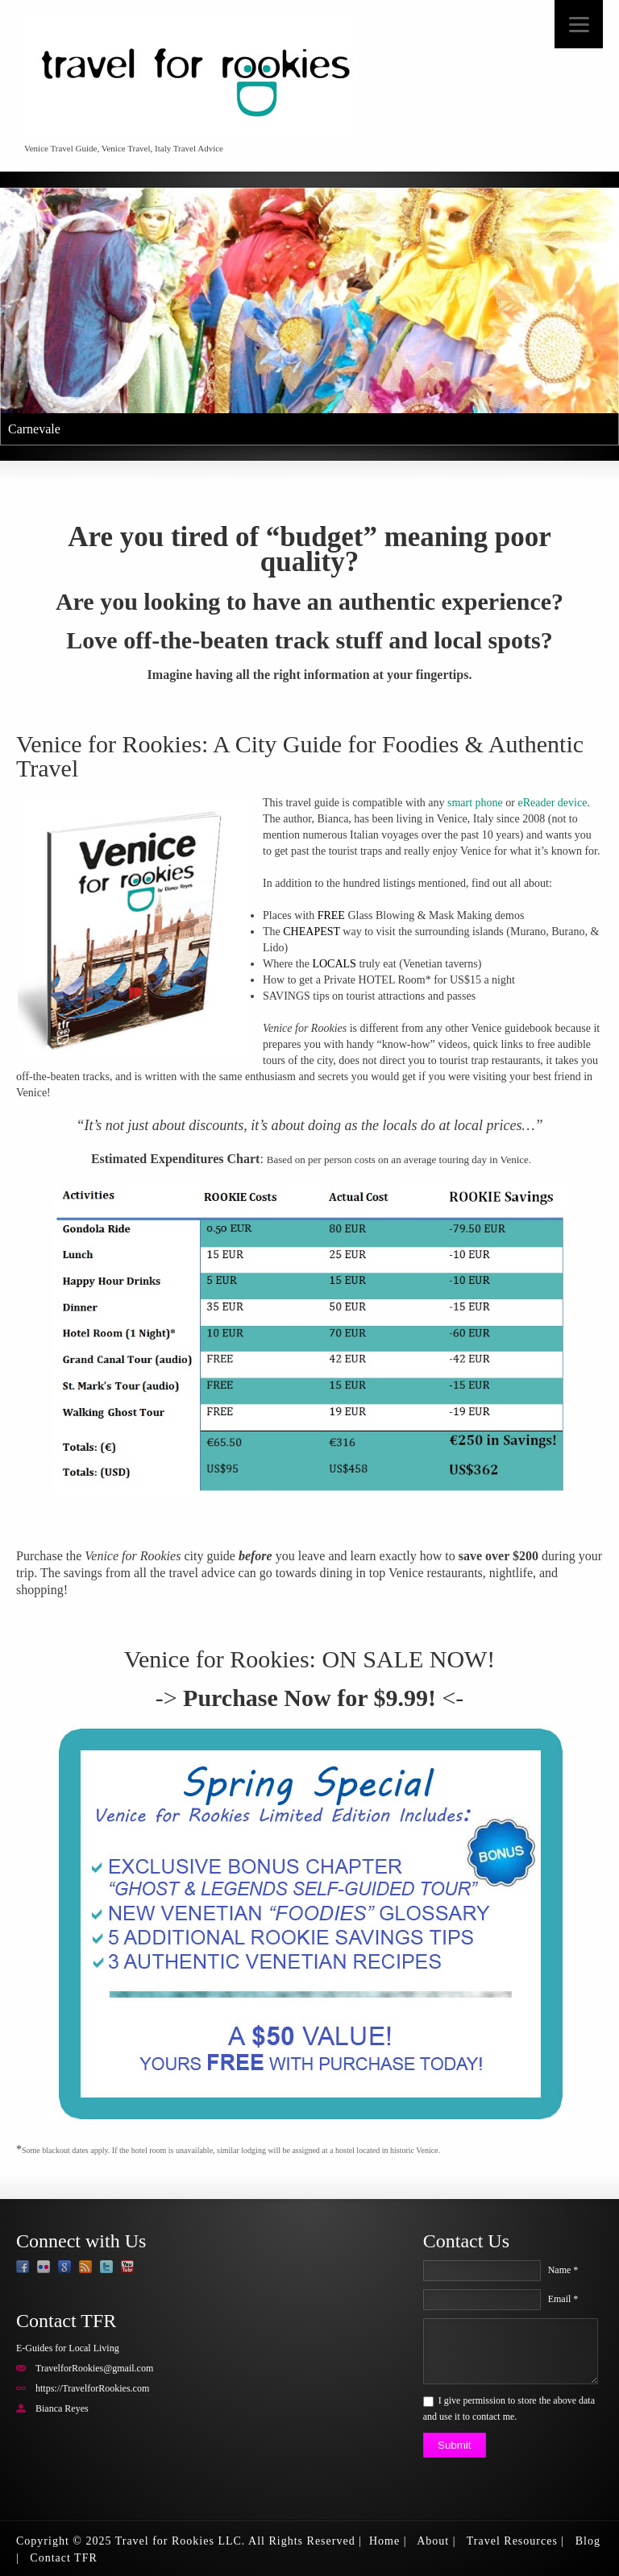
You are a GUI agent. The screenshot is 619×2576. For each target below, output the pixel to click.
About (433, 2541)
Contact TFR (63, 2558)
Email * (563, 2299)
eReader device (553, 803)
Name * (563, 2270)
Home (384, 2541)
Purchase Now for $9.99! (309, 1697)
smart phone (475, 803)
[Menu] (579, 24)
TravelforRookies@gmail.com (94, 2368)
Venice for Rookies (217, 1659)
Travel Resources (512, 2541)
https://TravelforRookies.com (92, 2388)
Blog (587, 2541)
